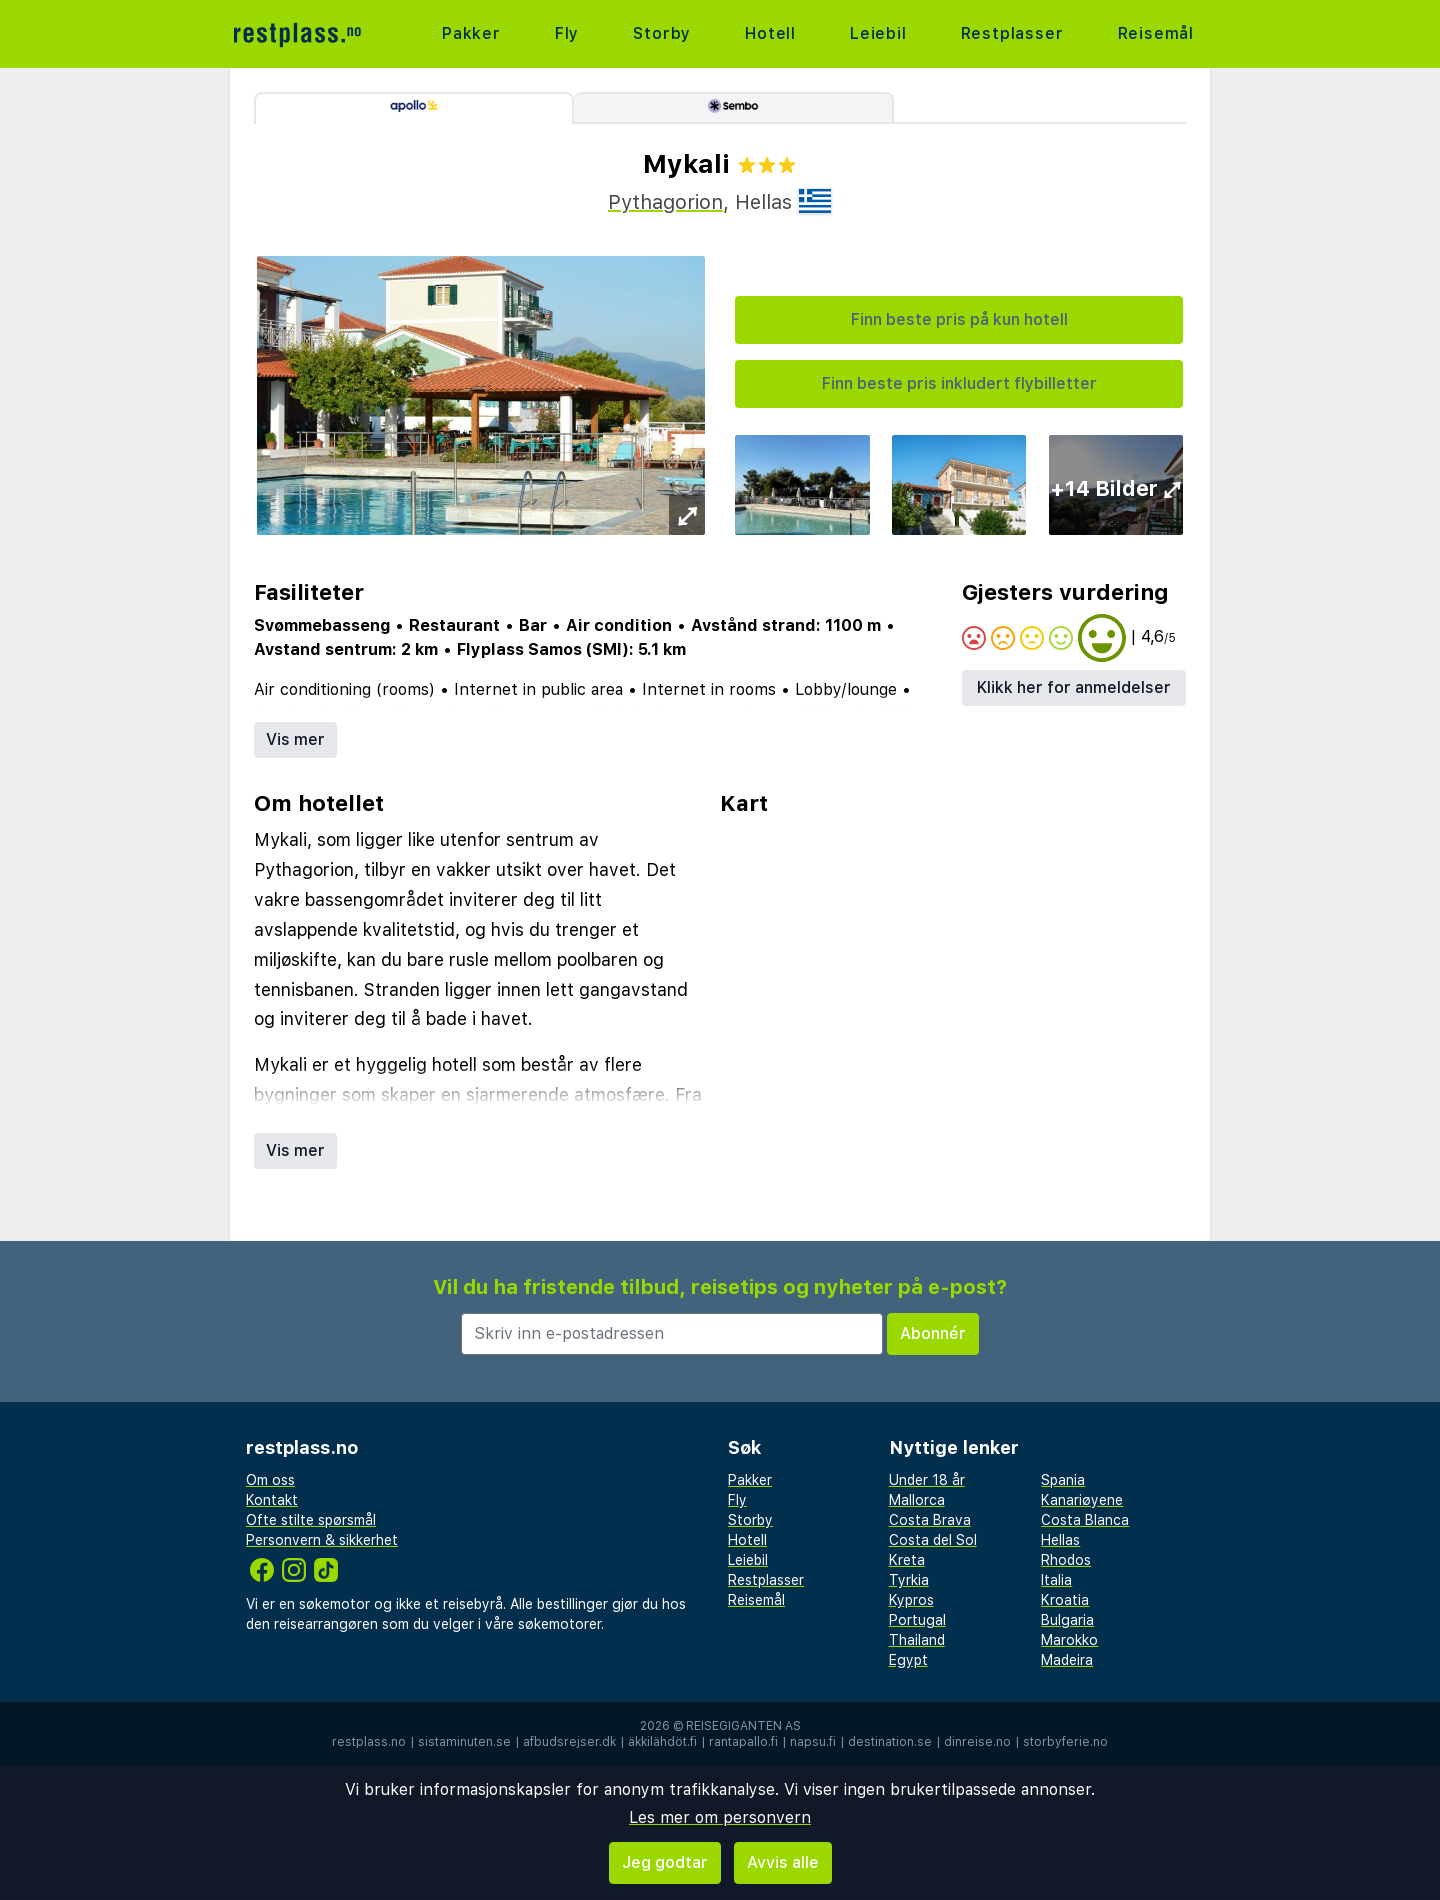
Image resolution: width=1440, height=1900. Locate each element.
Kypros (911, 1600)
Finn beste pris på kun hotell (959, 319)
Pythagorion (665, 202)
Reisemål (1156, 33)
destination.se (890, 1742)
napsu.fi (813, 1742)
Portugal (917, 1620)
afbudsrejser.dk (569, 1742)
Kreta (907, 1560)
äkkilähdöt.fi (662, 1742)
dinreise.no (977, 1742)
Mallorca (917, 1500)
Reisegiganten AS (743, 1726)
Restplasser (1012, 33)
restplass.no (369, 1742)
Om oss (270, 1480)
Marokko (1069, 1640)
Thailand (917, 1640)
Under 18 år (927, 1480)
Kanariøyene (1082, 1500)
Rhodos (1066, 1560)
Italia (1056, 1580)
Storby (662, 33)
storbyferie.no (1065, 1742)
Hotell (770, 33)
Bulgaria (1067, 1620)
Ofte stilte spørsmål (311, 1520)
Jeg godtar (665, 1862)
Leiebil (878, 33)
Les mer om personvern (720, 1817)
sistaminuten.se (464, 1742)
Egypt (908, 1660)
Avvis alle (783, 1862)
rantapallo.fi (743, 1742)
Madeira (1067, 1660)
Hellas (1060, 1540)
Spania (1063, 1480)
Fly (567, 33)
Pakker (471, 33)
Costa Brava (930, 1520)
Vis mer (295, 739)
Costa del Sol (933, 1540)
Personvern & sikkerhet (322, 1540)
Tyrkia (909, 1580)
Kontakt (272, 1500)
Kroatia (1065, 1600)
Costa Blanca (1085, 1520)
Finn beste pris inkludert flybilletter (959, 383)
